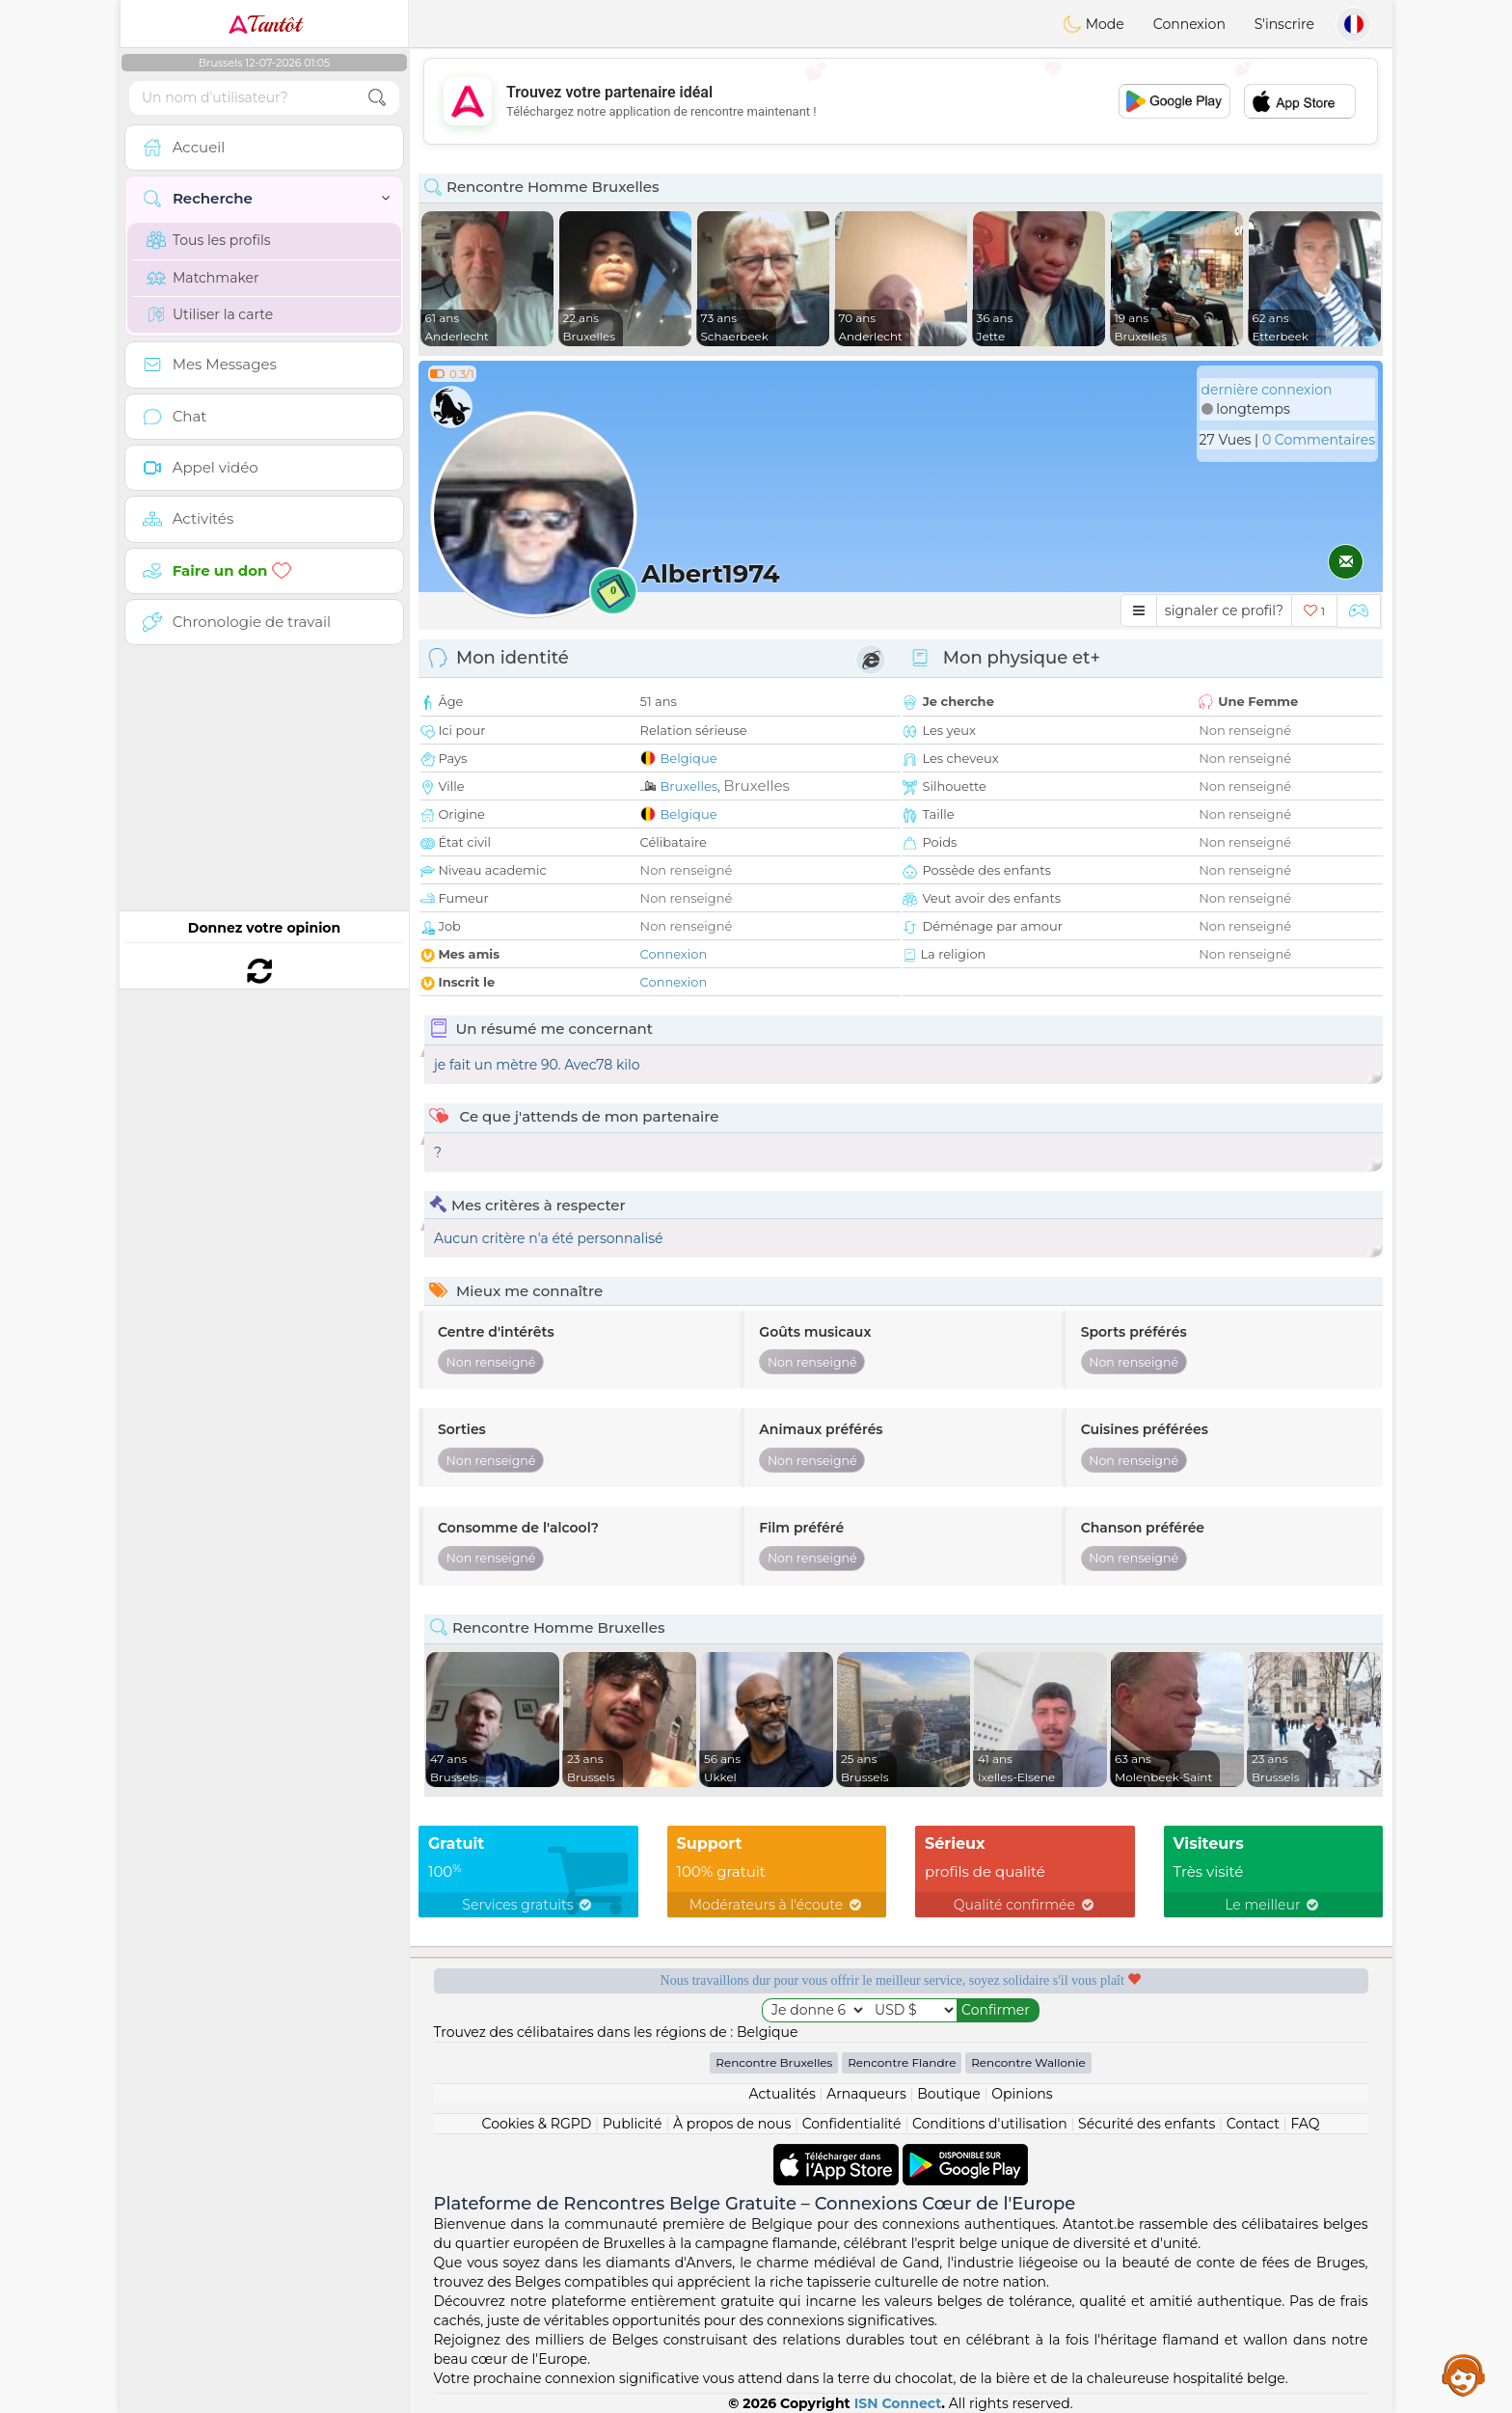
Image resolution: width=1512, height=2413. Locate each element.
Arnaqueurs (865, 2093)
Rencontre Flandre (902, 2062)
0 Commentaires (1318, 439)
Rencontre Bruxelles (774, 2062)
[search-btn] (377, 98)
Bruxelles (689, 786)
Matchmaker (203, 277)
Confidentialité (852, 2123)
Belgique (689, 758)
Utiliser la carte (210, 314)
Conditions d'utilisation (989, 2123)
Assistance (1464, 2374)
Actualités (781, 2093)
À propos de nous (732, 2123)
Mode (1093, 24)
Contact (1253, 2123)
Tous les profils (209, 240)
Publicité (632, 2123)
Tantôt (265, 24)
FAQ (1304, 2123)
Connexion (1189, 24)
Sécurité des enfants (1146, 2123)
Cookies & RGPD (537, 2123)
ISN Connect (898, 2403)
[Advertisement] (900, 101)
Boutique (949, 2093)
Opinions (1021, 2093)
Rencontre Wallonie (1028, 2062)
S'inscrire (1284, 24)
